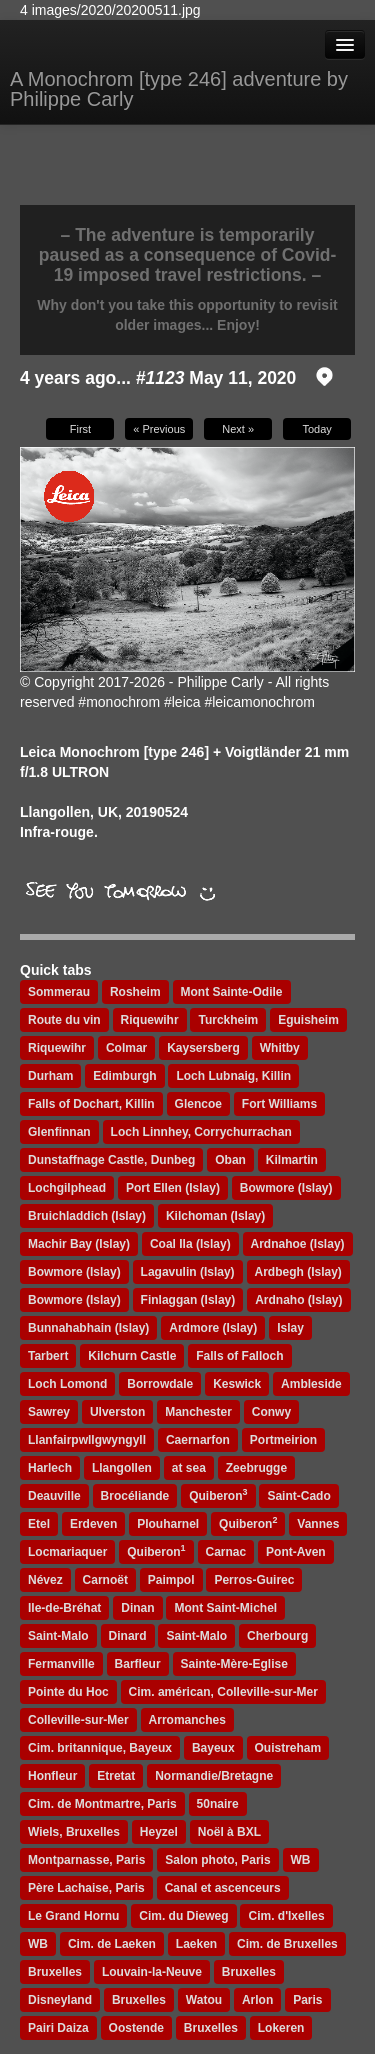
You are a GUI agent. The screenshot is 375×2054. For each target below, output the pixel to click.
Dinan (137, 1608)
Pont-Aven (296, 1552)
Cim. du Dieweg (183, 1916)
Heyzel (159, 1832)
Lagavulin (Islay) (188, 1272)
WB (301, 1860)
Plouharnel (168, 1524)
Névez (45, 1580)
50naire (218, 1804)
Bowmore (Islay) (74, 1272)
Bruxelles (55, 1972)
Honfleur (52, 1776)
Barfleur (138, 1664)
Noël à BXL (229, 1832)
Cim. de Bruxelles (287, 1944)
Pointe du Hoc (68, 1692)
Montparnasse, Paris (86, 1860)
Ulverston (117, 1412)
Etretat (116, 1776)
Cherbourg (277, 1636)
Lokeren (281, 2028)
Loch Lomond (67, 1384)
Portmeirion (283, 1440)
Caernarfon (198, 1440)
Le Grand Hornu (73, 1916)
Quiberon (218, 1495)
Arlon (257, 2000)
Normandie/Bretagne (214, 1776)
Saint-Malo (58, 1636)
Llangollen (122, 1468)
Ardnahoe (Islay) (298, 1244)
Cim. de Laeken (112, 1944)
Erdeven (93, 1524)
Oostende (136, 2028)
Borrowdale (160, 1384)
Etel (39, 1524)
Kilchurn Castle (132, 1356)
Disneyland (60, 2000)
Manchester (198, 1412)
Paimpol (171, 1580)
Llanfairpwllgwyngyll (87, 1440)
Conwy (271, 1412)
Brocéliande (135, 1496)
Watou (204, 2000)
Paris (307, 2000)
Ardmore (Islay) (213, 1328)
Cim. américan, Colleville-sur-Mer (223, 1692)
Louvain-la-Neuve (152, 1972)
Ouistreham (288, 1748)
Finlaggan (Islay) (188, 1300)
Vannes (318, 1524)
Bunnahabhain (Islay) (88, 1328)
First (80, 429)
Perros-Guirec (254, 1580)
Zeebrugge (256, 1468)
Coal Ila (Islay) (190, 1244)
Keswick (237, 1384)
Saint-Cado (298, 1496)
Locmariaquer (67, 1552)
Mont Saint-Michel (225, 1608)
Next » (238, 429)
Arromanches (187, 1720)
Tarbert (48, 1356)
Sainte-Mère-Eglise (234, 1664)
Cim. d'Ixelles (286, 1916)
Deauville (54, 1496)
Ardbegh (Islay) (298, 1272)
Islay (290, 1328)
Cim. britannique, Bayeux (100, 1748)
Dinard (128, 1636)
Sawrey (49, 1412)
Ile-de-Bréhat (64, 1608)
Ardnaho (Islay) (298, 1300)
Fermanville (61, 1664)
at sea (189, 1468)
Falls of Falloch (239, 1356)
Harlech (50, 1468)
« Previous (159, 429)
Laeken (196, 1944)
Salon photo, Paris (217, 1860)
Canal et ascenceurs (223, 1888)
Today (316, 429)
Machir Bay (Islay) (79, 1244)
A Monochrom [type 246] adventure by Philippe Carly (179, 89)
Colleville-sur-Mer (78, 1720)
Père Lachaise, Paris (86, 1888)
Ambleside (311, 1384)
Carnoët (105, 1580)
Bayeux (213, 1748)
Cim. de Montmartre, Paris (102, 1804)
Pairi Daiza (58, 2028)
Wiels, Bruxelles (74, 1832)
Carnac (226, 1552)
